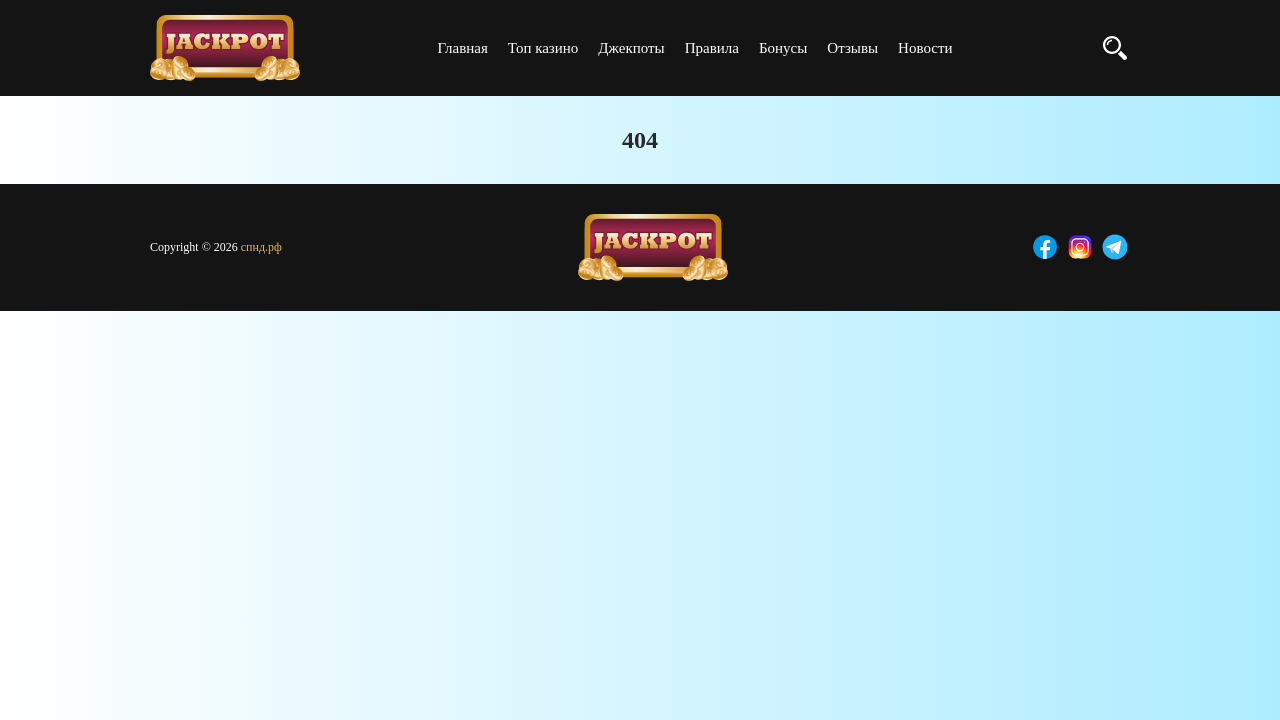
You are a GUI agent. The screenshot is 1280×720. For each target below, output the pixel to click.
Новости (925, 48)
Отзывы (852, 48)
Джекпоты (631, 48)
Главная (462, 48)
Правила (712, 48)
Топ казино (543, 48)
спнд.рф (261, 247)
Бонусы (783, 48)
